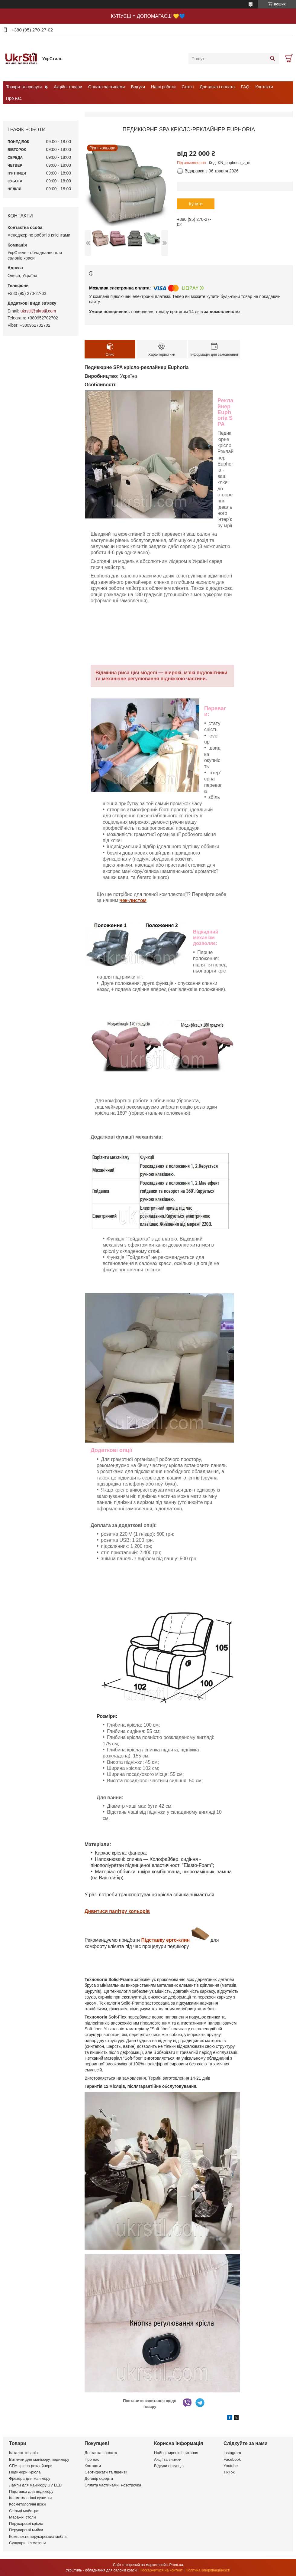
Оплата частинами (106, 86)
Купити (196, 203)
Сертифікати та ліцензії (106, 2472)
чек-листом (133, 900)
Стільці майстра (23, 2511)
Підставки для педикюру (31, 2491)
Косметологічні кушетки (30, 2498)
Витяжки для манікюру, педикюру (39, 2459)
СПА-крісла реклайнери (31, 2465)
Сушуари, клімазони (27, 2543)
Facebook (232, 2459)
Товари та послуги (24, 86)
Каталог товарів (23, 2452)
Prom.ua (176, 2565)
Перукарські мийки (26, 2530)
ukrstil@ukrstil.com (38, 311)
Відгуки (138, 86)
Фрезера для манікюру (29, 2478)
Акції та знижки (168, 2459)
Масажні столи (22, 2517)
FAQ (245, 86)
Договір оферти (99, 2478)
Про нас (14, 98)
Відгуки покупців (169, 2465)
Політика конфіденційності (207, 2570)
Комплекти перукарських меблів (38, 2536)
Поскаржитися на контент (161, 2570)
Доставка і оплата (217, 86)
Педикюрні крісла (25, 2472)
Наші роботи (163, 86)
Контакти (264, 86)
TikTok (229, 2472)
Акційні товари (68, 86)
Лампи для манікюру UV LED (35, 2485)
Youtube (231, 2465)
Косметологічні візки (27, 2504)
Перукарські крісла (26, 2523)
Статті (188, 86)
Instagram (232, 2452)
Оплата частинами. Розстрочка (113, 2485)
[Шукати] (272, 58)
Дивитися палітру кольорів (117, 1911)
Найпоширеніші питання (176, 2452)
